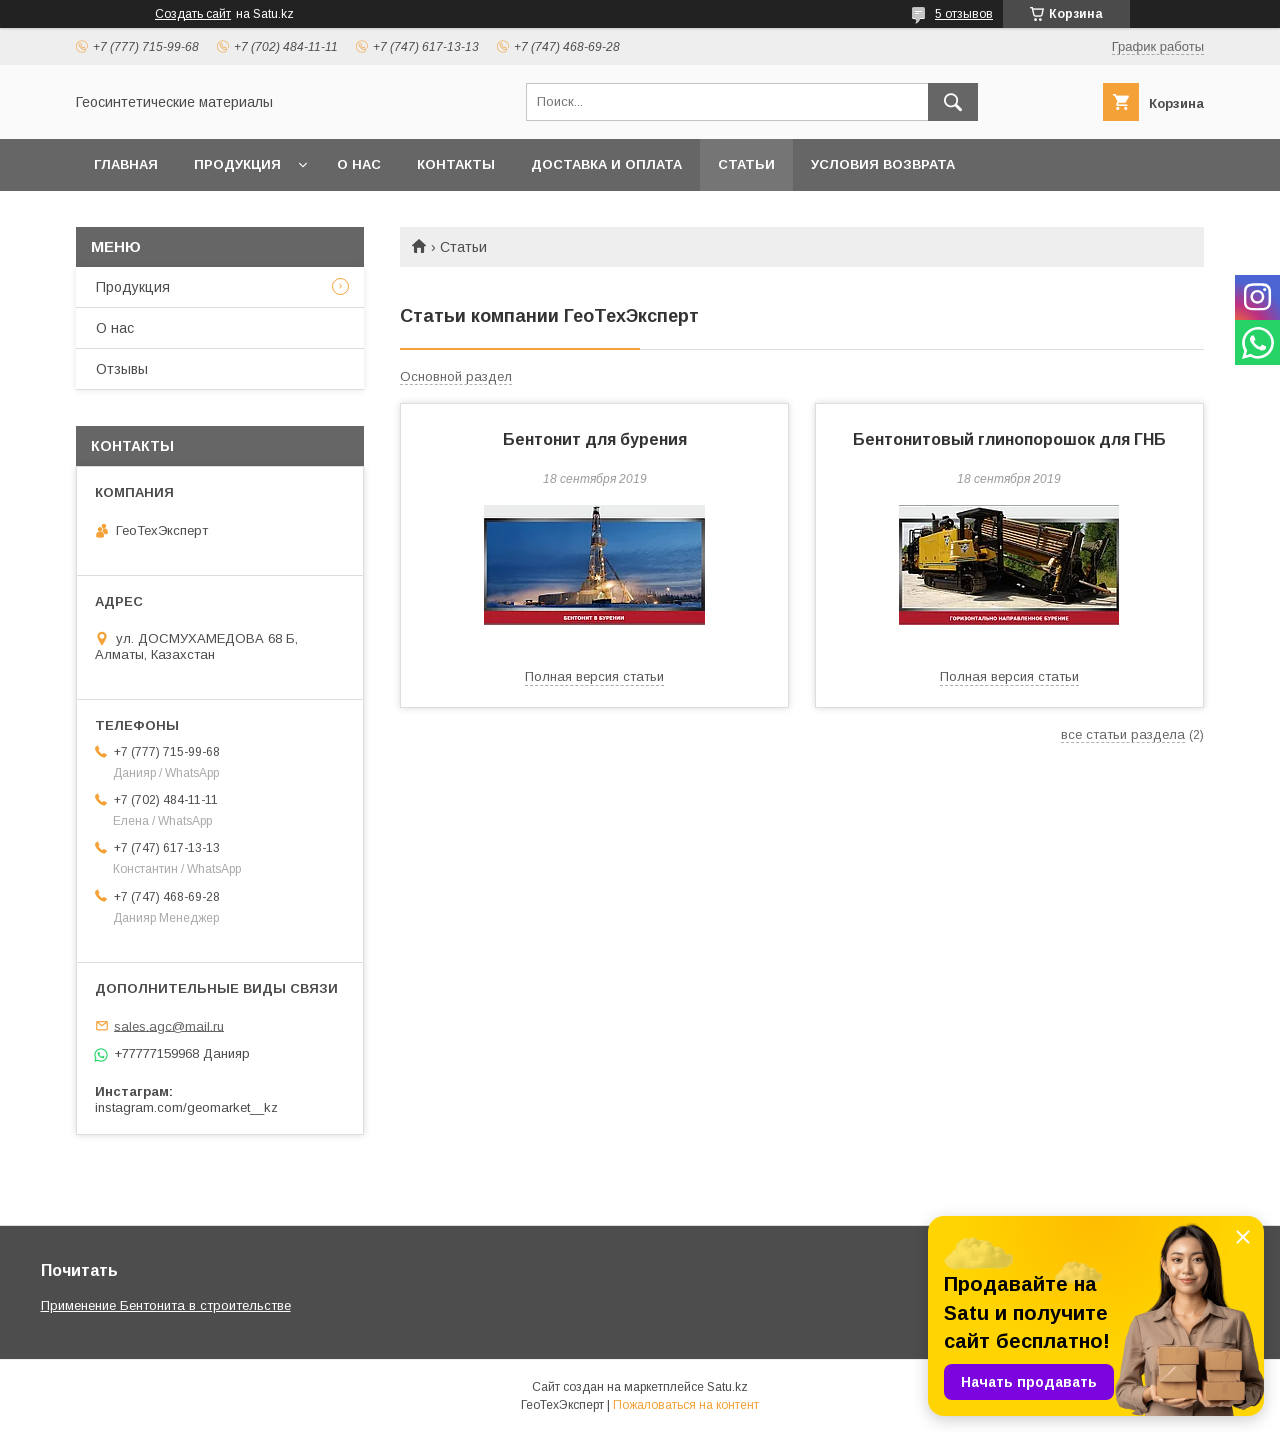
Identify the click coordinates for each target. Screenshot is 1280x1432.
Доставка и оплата (606, 164)
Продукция (237, 164)
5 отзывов (964, 14)
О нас (359, 164)
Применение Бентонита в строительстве (166, 1305)
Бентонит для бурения (595, 439)
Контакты (456, 164)
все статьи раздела (1123, 734)
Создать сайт (193, 14)
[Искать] (953, 102)
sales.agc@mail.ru (169, 1025)
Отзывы (122, 369)
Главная (126, 164)
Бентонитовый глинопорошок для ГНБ (1009, 439)
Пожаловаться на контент (686, 1405)
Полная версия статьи (594, 676)
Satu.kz (727, 1387)
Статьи (746, 164)
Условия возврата (883, 164)
